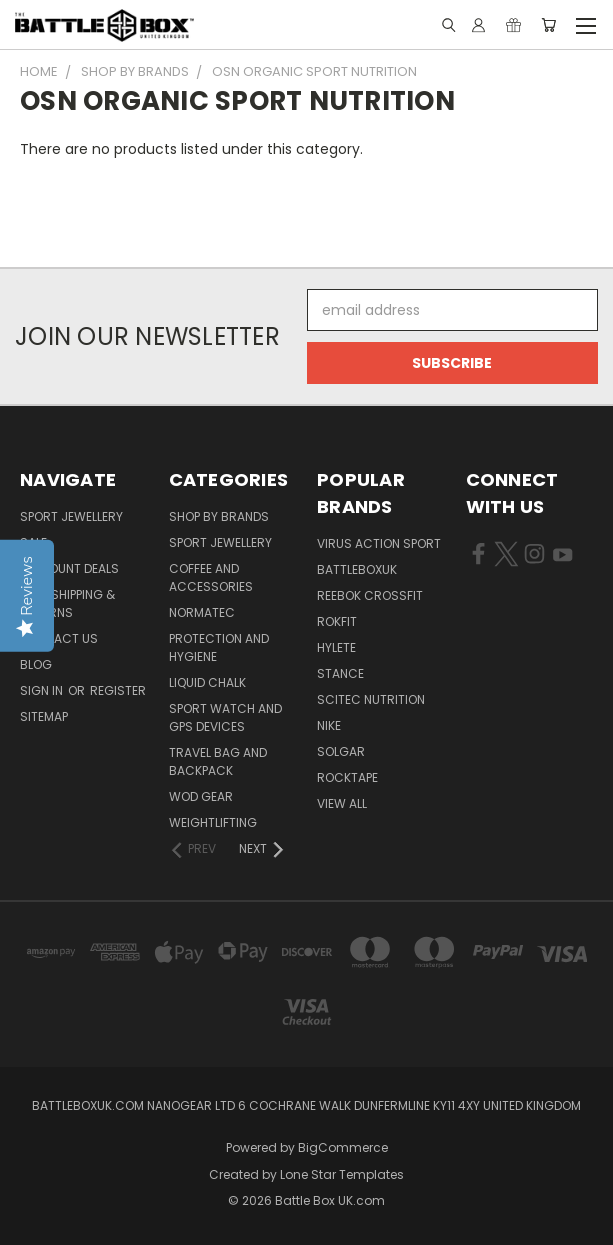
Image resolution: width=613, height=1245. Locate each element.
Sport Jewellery (71, 516)
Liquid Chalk (207, 682)
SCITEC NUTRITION (371, 699)
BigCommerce (343, 1147)
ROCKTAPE (347, 777)
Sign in (43, 690)
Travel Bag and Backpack (218, 761)
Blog (36, 664)
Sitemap (44, 716)
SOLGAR (341, 751)
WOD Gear (201, 796)
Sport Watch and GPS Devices (225, 717)
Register (118, 690)
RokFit (337, 621)
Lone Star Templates (342, 1174)
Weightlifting (213, 822)
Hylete (336, 647)
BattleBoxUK (357, 569)
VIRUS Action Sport (379, 543)
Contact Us (59, 638)
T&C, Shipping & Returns (67, 603)
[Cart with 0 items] (548, 25)
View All (342, 803)
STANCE (340, 673)
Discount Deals (69, 568)
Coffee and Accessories (211, 577)
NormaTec (202, 612)
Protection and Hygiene (219, 647)
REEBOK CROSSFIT (370, 595)
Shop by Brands (219, 516)
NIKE (329, 725)
